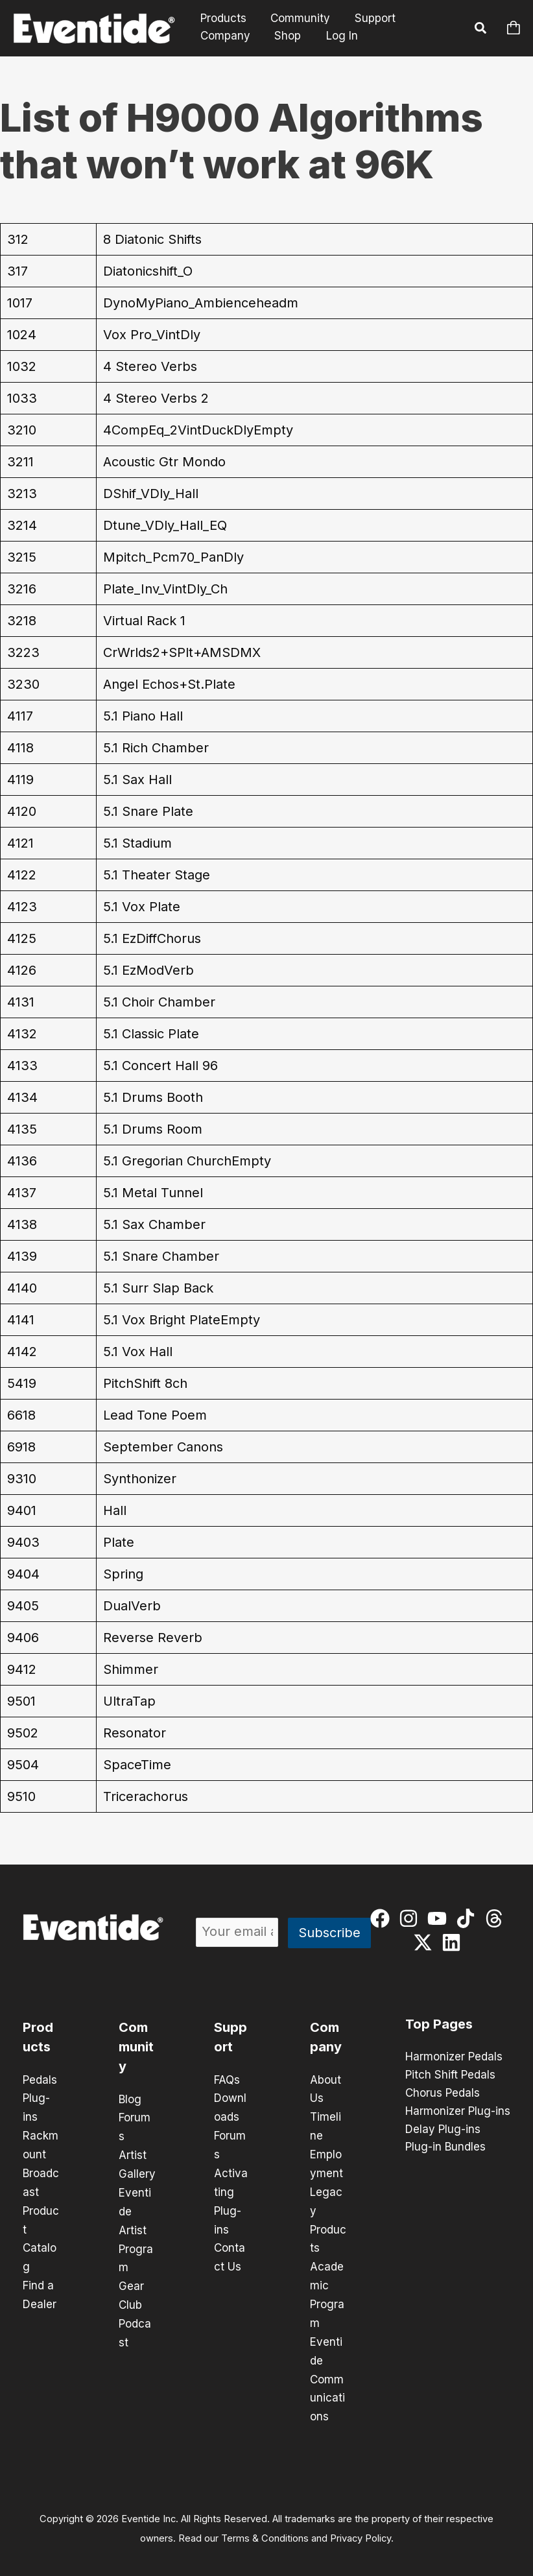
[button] (481, 30)
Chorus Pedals (442, 2093)
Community (297, 18)
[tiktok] (468, 1918)
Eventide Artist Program (136, 2226)
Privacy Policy (360, 2528)
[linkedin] (454, 1942)
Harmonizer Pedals (454, 2057)
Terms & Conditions (265, 2528)
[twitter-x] (425, 1942)
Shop (284, 35)
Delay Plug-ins (442, 2129)
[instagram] (411, 1918)
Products (222, 18)
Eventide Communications (327, 2370)
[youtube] (440, 1918)
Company (224, 35)
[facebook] (383, 1918)
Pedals (40, 2079)
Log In (337, 35)
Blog (130, 2099)
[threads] (497, 1918)
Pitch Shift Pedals (450, 2075)
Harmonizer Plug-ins (457, 2111)
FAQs (227, 2079)
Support (369, 18)
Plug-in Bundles (445, 2147)
